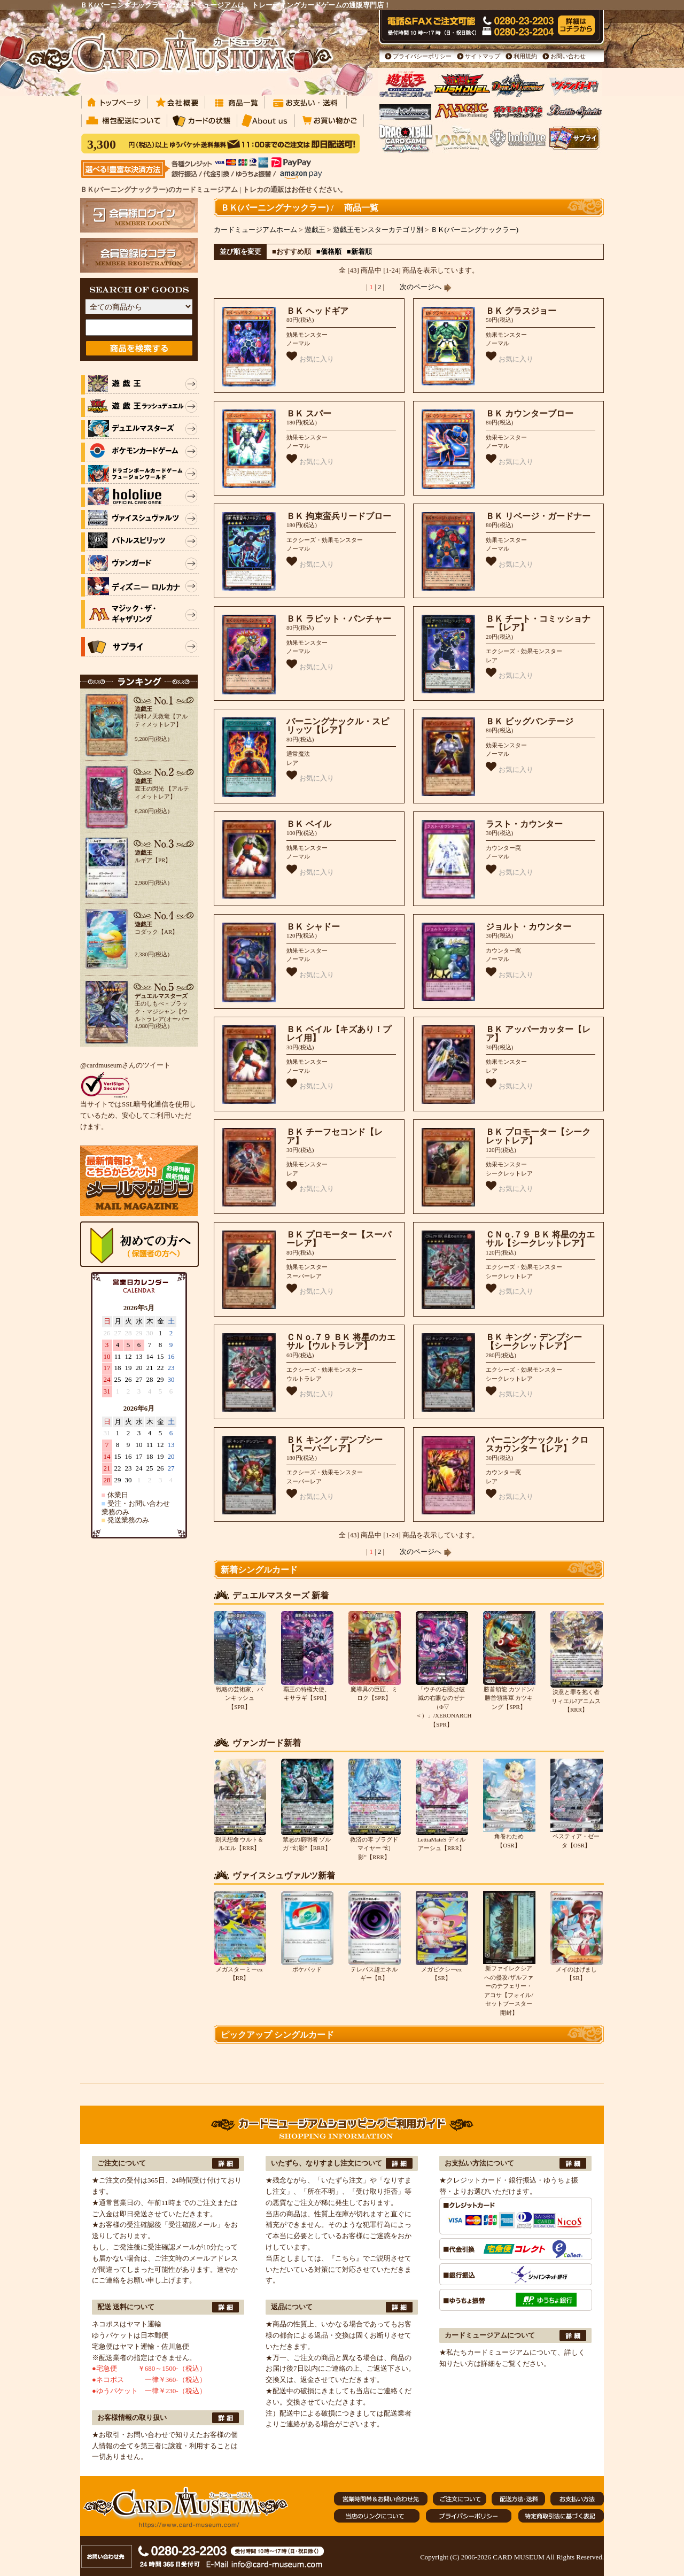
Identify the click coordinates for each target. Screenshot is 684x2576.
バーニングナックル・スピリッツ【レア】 (337, 726)
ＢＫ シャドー (313, 926)
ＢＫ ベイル (308, 824)
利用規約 (525, 56)
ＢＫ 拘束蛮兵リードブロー (338, 516)
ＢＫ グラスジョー (521, 310)
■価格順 (328, 251)
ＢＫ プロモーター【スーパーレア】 (338, 1239)
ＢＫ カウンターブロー (529, 413)
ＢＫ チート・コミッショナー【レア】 (538, 623)
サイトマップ (482, 56)
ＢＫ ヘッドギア (317, 310)
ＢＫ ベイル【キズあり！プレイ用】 (338, 1034)
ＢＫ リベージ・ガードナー (538, 516)
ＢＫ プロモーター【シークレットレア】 (538, 1136)
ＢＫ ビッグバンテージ (529, 721)
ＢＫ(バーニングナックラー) (475, 230)
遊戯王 (315, 230)
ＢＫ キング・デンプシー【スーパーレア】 (334, 1444)
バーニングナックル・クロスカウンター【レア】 (537, 1444)
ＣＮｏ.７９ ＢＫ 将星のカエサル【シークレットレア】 (540, 1239)
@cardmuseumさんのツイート (125, 1065)
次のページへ (425, 287)
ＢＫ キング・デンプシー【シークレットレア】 (534, 1342)
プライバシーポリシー (422, 56)
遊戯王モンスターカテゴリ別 (378, 230)
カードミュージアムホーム (255, 230)
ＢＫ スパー (308, 413)
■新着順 (359, 251)
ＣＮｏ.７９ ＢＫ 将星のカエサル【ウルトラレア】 (340, 1342)
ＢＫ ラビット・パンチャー (338, 618)
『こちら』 (345, 2258)
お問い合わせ (568, 56)
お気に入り (310, 357)
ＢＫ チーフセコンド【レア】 (334, 1136)
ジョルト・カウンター (528, 926)
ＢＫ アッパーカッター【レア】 (538, 1034)
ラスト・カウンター (524, 824)
